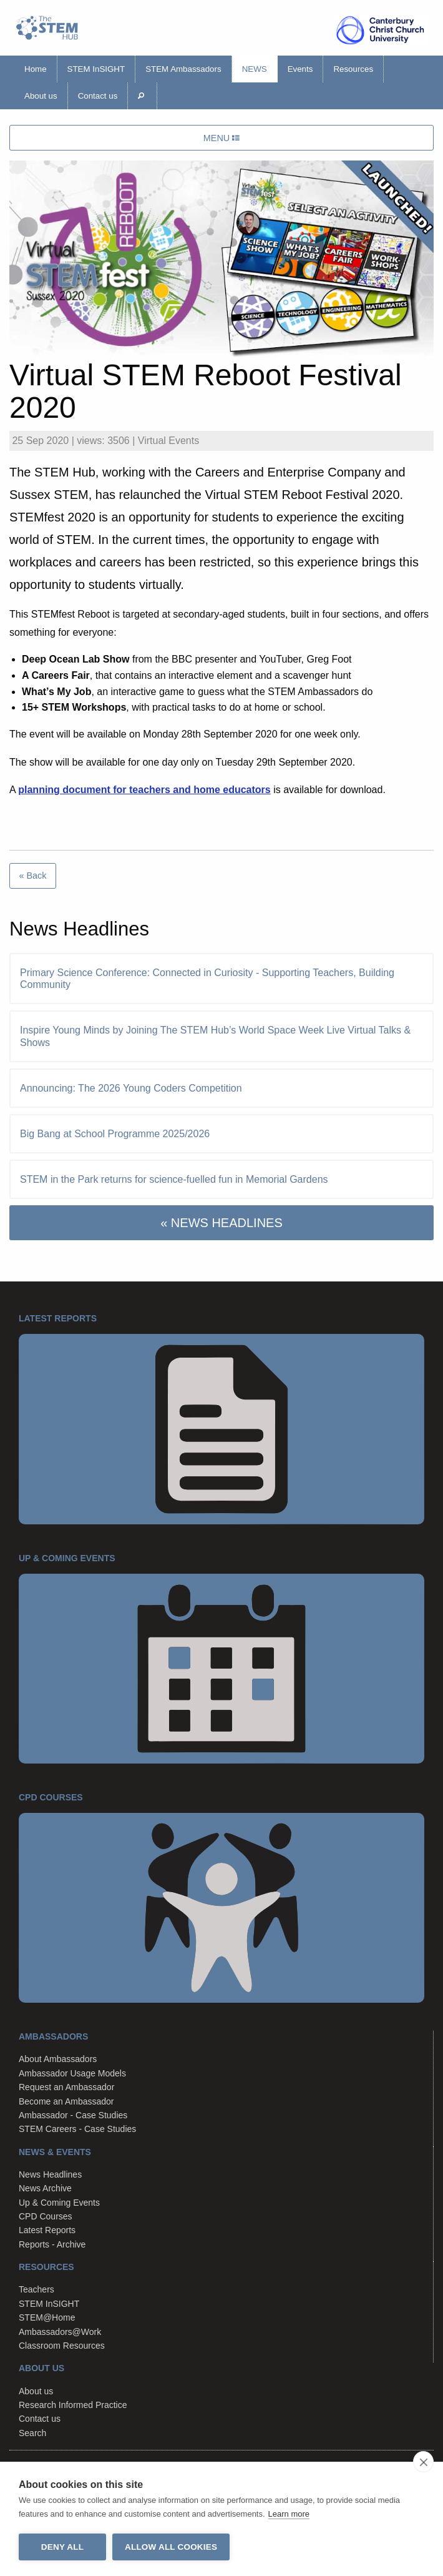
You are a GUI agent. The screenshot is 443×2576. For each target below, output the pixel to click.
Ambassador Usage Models (72, 2073)
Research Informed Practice (73, 2405)
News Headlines (50, 2174)
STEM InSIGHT (96, 69)
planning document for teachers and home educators (144, 789)
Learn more (288, 2514)
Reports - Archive (52, 2244)
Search (32, 2433)
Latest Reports (47, 2230)
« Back (32, 876)
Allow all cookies (171, 2547)
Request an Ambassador (66, 2087)
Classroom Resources (62, 2346)
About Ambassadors (58, 2059)
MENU (221, 138)
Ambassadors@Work (60, 2332)
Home (35, 69)
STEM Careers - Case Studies (77, 2129)
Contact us (98, 96)
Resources (353, 69)
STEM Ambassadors (183, 69)
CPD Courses (45, 2216)
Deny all (62, 2547)
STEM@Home (47, 2317)
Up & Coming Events (59, 2203)
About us (40, 96)
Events (300, 69)
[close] (423, 2461)
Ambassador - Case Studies (73, 2115)
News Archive (45, 2188)
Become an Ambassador (66, 2101)
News (254, 69)
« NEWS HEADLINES (221, 1223)
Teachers (36, 2289)
